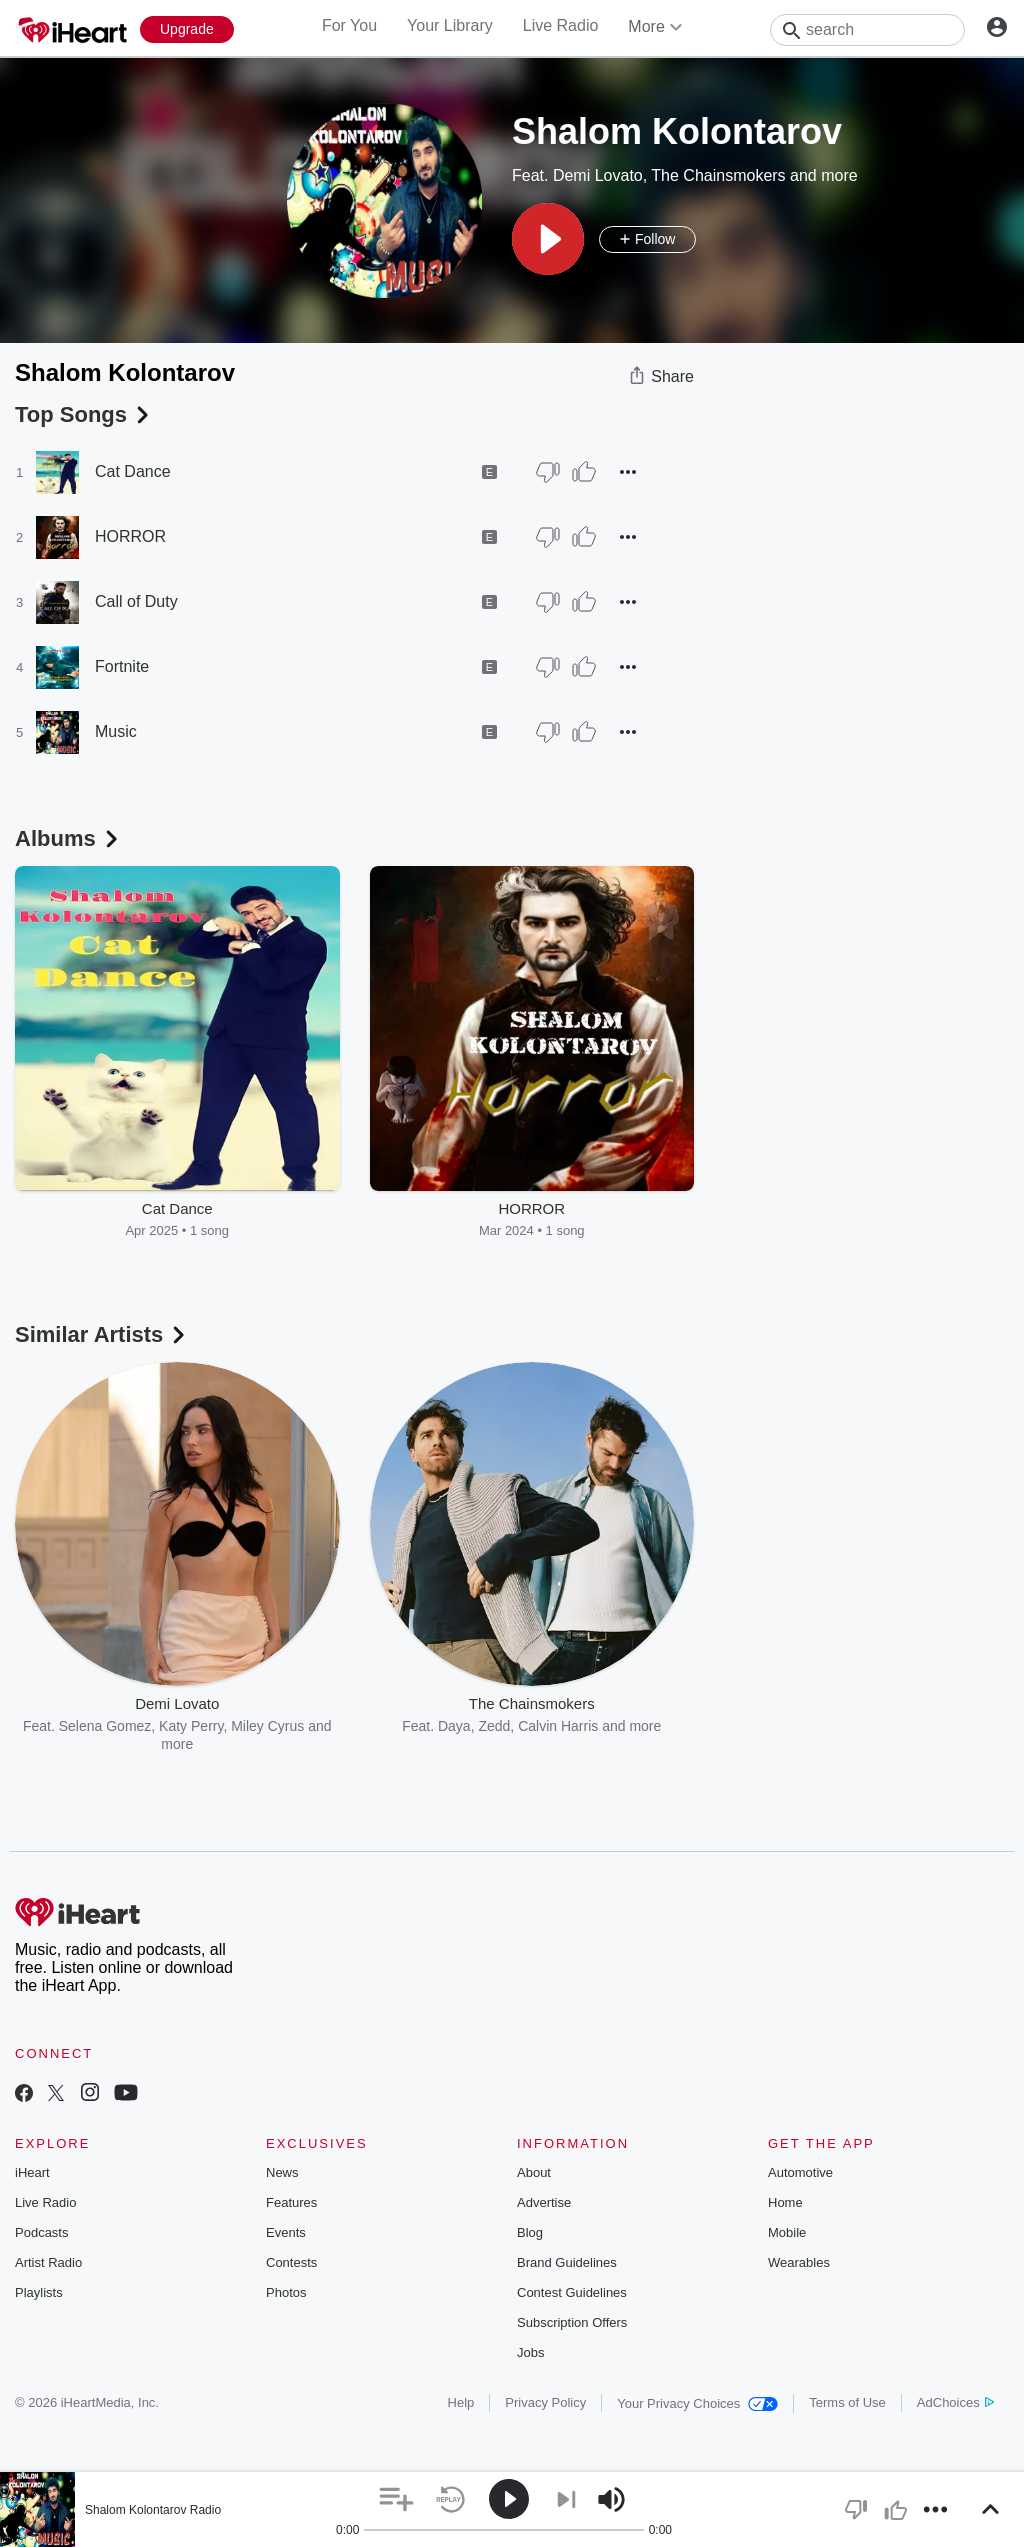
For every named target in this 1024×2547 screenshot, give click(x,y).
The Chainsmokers (718, 175)
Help (461, 2402)
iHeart (32, 2172)
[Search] (867, 30)
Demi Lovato (598, 175)
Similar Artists (102, 1334)
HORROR (130, 536)
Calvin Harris (558, 1726)
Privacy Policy (545, 2402)
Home (785, 2202)
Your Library (450, 25)
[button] (548, 239)
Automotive (800, 2172)
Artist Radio (48, 2262)
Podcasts (41, 2232)
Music (116, 731)
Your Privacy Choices (697, 2403)
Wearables (799, 2262)
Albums (68, 838)
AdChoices (955, 2402)
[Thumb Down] (548, 472)
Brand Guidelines (567, 2262)
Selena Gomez (105, 1726)
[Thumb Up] (584, 472)
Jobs (530, 2352)
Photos (286, 2292)
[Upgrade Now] (187, 29)
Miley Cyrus (267, 1726)
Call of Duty (136, 601)
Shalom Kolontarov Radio (153, 2510)
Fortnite (122, 666)
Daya (454, 1726)
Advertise (544, 2202)
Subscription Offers (572, 2322)
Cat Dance (133, 471)
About (534, 2172)
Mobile (787, 2232)
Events (286, 2232)
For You (349, 25)
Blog (530, 2232)
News (282, 2172)
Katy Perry (191, 1726)
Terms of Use (847, 2402)
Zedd (494, 1726)
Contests (291, 2262)
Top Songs (84, 414)
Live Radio (561, 25)
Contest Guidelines (572, 2292)
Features (291, 2202)
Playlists (39, 2292)
